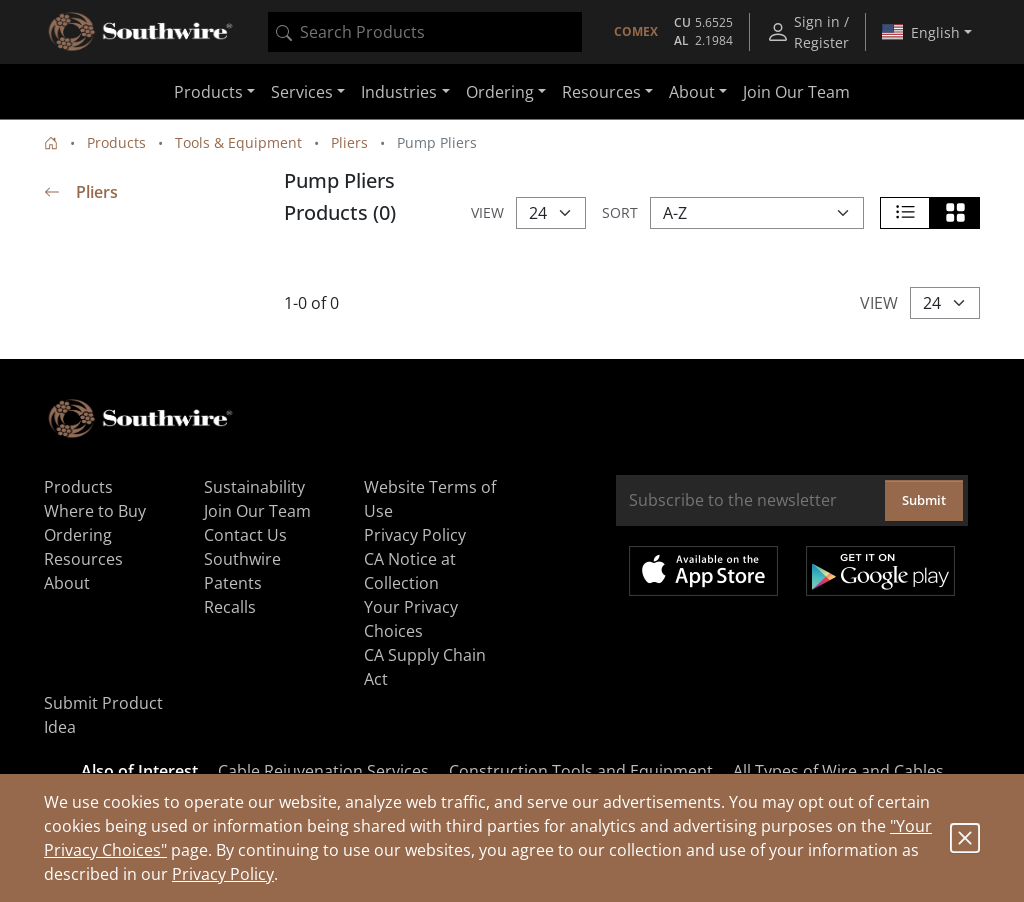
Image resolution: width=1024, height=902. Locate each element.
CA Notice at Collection (410, 571)
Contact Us (245, 535)
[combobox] (425, 32)
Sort (620, 212)
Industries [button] (399, 92)
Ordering (78, 535)
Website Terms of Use (430, 499)
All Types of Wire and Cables (838, 771)
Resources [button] (601, 92)
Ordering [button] (500, 92)
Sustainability (254, 487)
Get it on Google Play (880, 571)
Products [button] (208, 92)
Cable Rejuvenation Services (323, 771)
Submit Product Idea (103, 715)
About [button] (692, 92)
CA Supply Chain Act (425, 667)
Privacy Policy (223, 874)
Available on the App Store (703, 571)
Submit (924, 500)
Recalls (230, 607)
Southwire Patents (242, 571)
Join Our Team (796, 92)
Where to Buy (95, 511)
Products (116, 142)
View (487, 212)
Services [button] (302, 92)
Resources (83, 559)
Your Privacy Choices (411, 619)
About (67, 583)
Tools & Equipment (238, 142)
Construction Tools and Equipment (581, 771)
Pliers (349, 142)
